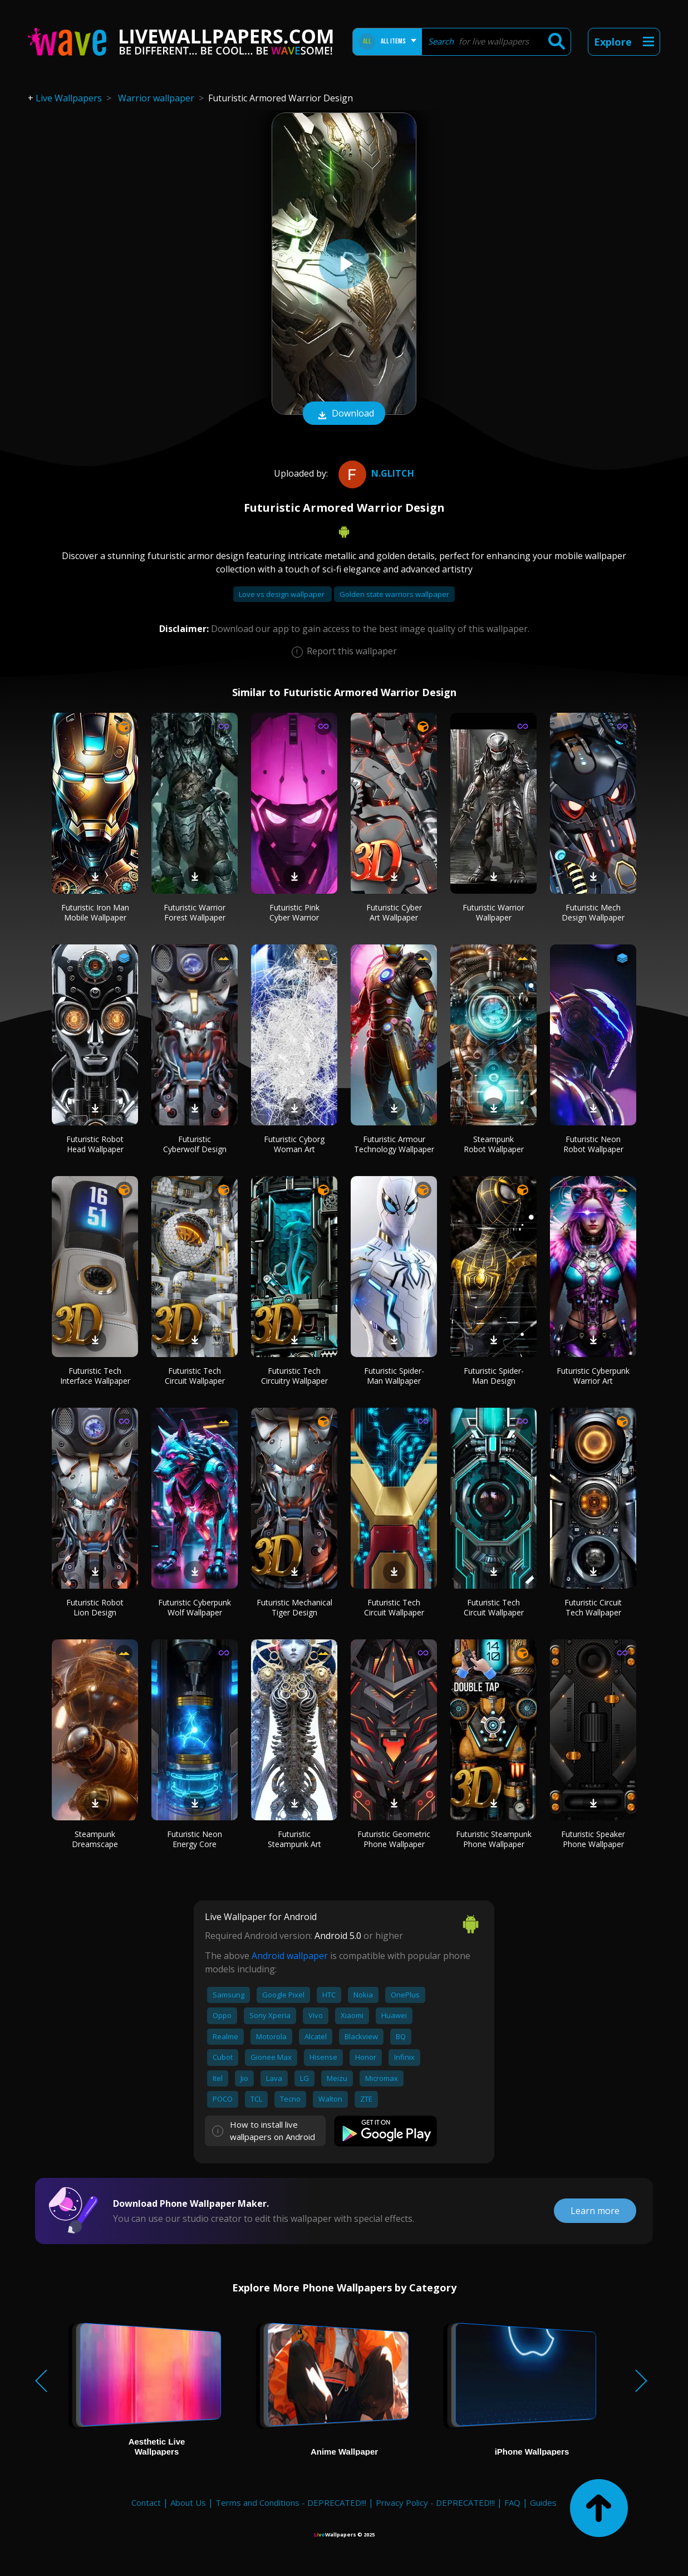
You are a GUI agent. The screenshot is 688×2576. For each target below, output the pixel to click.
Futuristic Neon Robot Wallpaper (593, 1144)
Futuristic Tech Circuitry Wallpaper (294, 1375)
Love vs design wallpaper (282, 594)
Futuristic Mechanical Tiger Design (294, 1607)
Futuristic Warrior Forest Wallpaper (194, 912)
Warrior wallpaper (156, 98)
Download (344, 414)
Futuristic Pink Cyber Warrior (294, 912)
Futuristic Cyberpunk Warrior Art (593, 1375)
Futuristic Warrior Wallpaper (493, 912)
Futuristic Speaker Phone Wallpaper (593, 1839)
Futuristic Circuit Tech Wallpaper (593, 1607)
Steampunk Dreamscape (95, 1839)
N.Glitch (375, 473)
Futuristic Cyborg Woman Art (294, 1144)
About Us (188, 2502)
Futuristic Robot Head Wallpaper (95, 1144)
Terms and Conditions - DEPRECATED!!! (290, 2502)
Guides (543, 2502)
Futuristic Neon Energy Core (194, 1839)
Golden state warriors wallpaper (394, 594)
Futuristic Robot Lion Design (95, 1607)
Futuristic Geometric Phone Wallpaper (393, 1839)
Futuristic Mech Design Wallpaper (593, 912)
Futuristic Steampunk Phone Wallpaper (494, 1839)
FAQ (512, 2502)
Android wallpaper (290, 1956)
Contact (146, 2502)
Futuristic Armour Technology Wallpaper (394, 1144)
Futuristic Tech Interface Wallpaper (95, 1375)
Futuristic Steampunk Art (294, 1839)
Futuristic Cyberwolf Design (195, 1144)
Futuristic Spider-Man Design (494, 1375)
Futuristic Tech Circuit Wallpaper (195, 1375)
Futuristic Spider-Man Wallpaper (394, 1375)
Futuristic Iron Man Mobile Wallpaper (95, 912)
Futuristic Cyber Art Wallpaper (394, 912)
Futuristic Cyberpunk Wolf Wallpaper (194, 1607)
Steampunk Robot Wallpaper (494, 1144)
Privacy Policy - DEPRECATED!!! (435, 2502)
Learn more (595, 2211)
